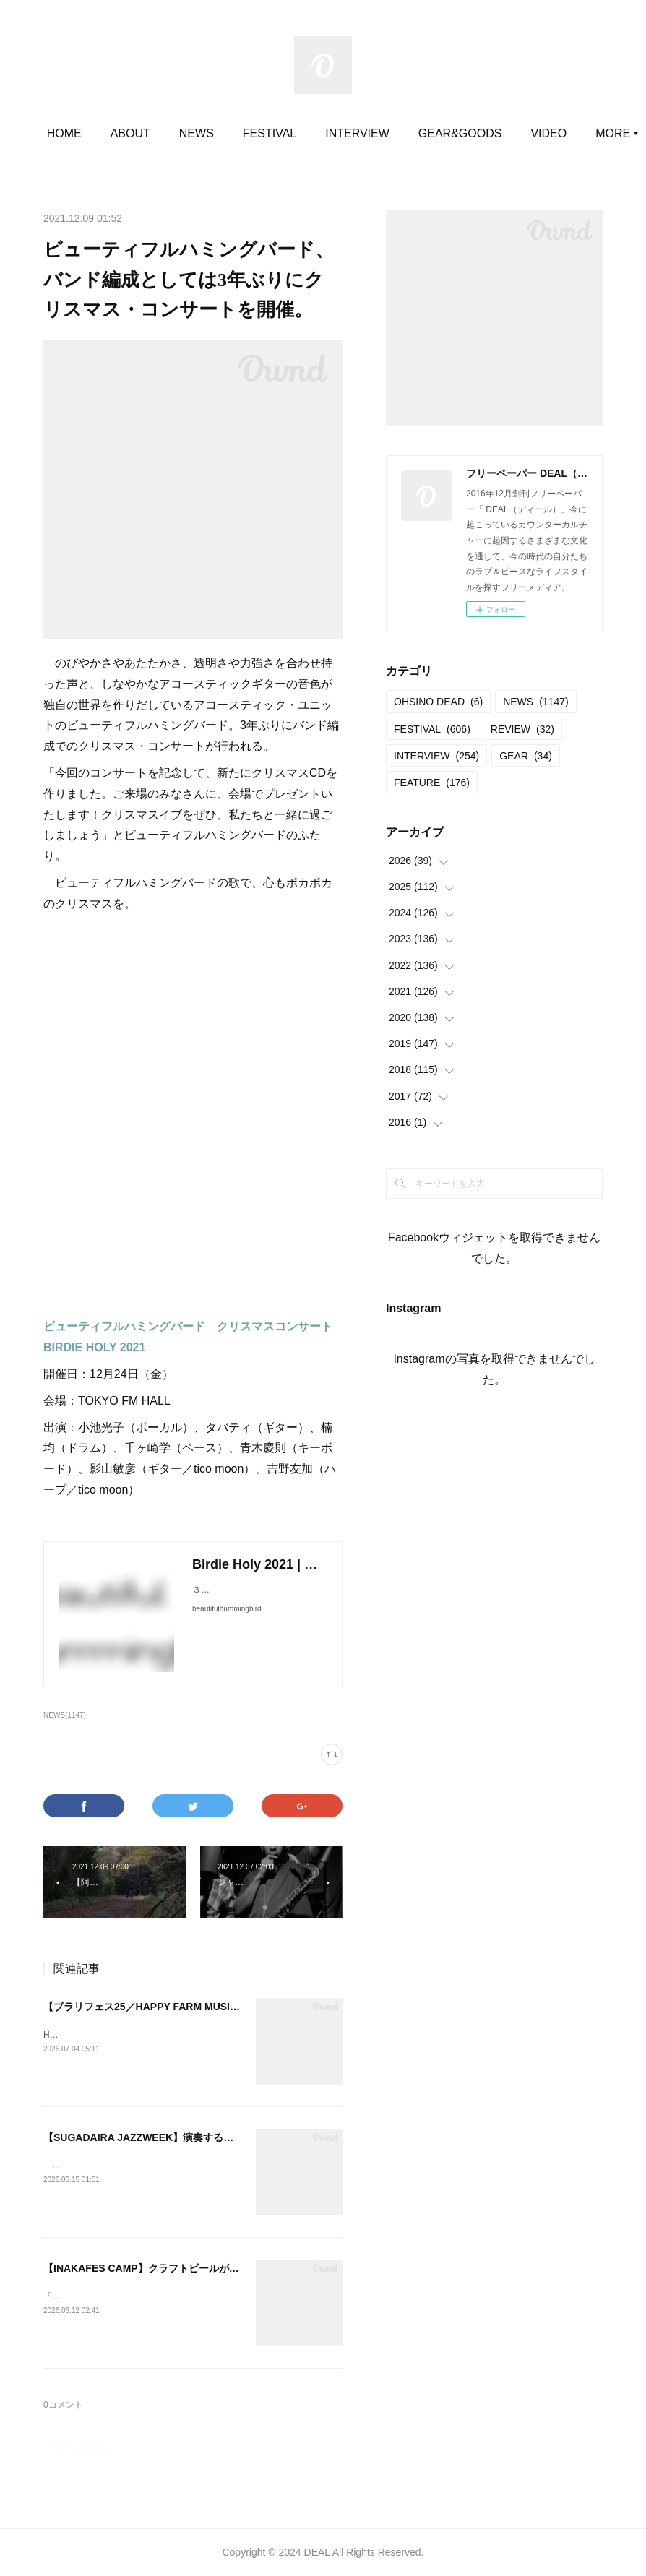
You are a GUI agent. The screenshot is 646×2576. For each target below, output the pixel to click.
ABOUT (199, 133)
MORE (505, 133)
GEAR (525, 756)
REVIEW (522, 729)
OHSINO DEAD (438, 701)
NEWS (266, 133)
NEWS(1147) (64, 1715)
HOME (133, 133)
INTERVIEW (427, 133)
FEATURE (432, 782)
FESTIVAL (339, 133)
